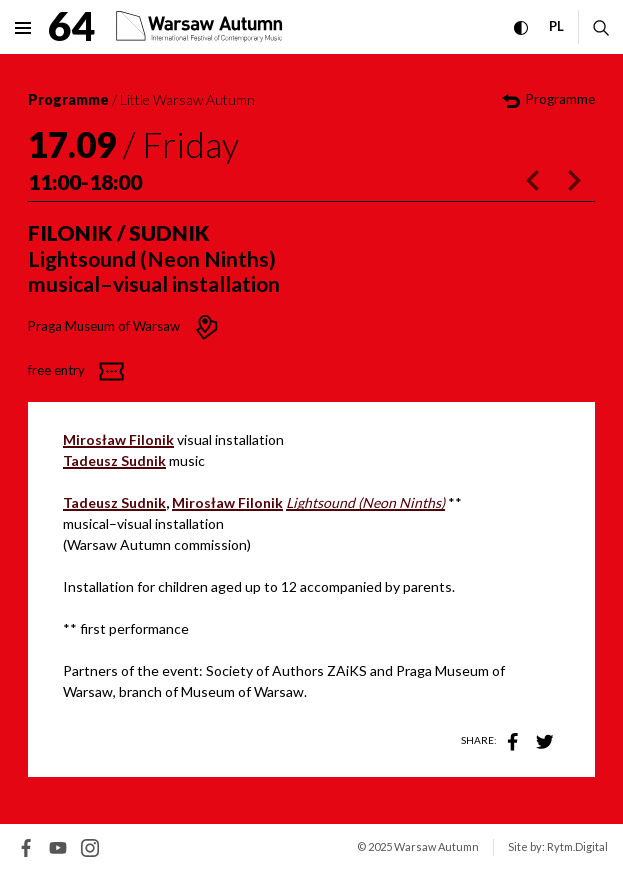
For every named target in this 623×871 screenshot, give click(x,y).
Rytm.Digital (577, 846)
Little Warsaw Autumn (187, 99)
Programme (68, 99)
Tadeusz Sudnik (114, 502)
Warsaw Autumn (436, 846)
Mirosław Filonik (227, 502)
